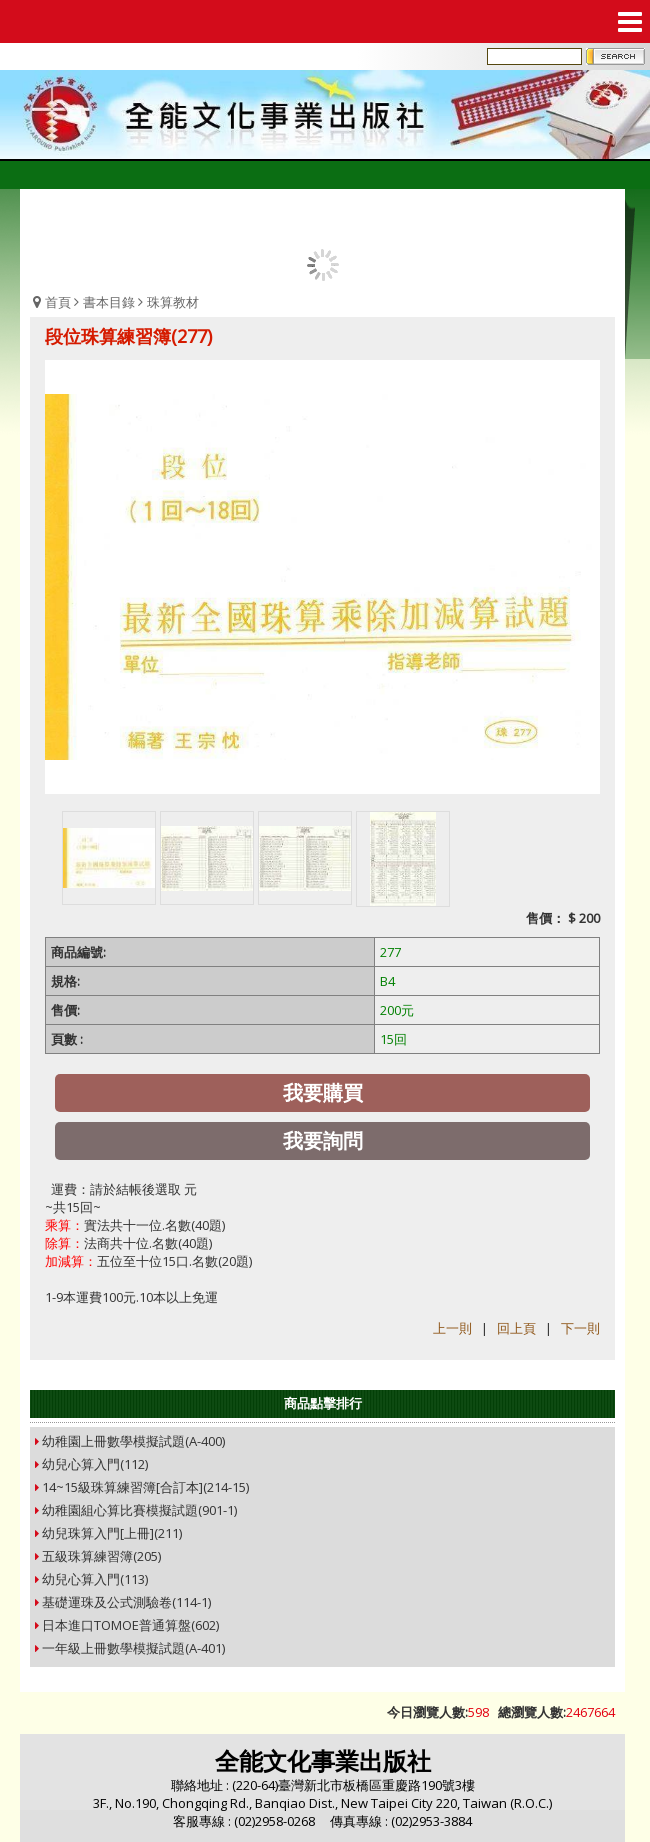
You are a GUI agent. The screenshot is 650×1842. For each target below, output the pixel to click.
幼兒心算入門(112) (95, 1464)
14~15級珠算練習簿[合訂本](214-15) (145, 1487)
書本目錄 (109, 302)
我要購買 (323, 1092)
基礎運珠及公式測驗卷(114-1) (126, 1602)
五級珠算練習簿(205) (101, 1556)
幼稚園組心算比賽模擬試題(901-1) (139, 1510)
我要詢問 (323, 1140)
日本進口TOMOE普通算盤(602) (130, 1625)
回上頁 (516, 1328)
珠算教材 (173, 302)
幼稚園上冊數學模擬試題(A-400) (133, 1441)
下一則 (580, 1328)
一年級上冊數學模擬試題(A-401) (133, 1648)
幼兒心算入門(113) (95, 1579)
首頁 (58, 302)
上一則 (452, 1328)
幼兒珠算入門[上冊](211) (112, 1533)
